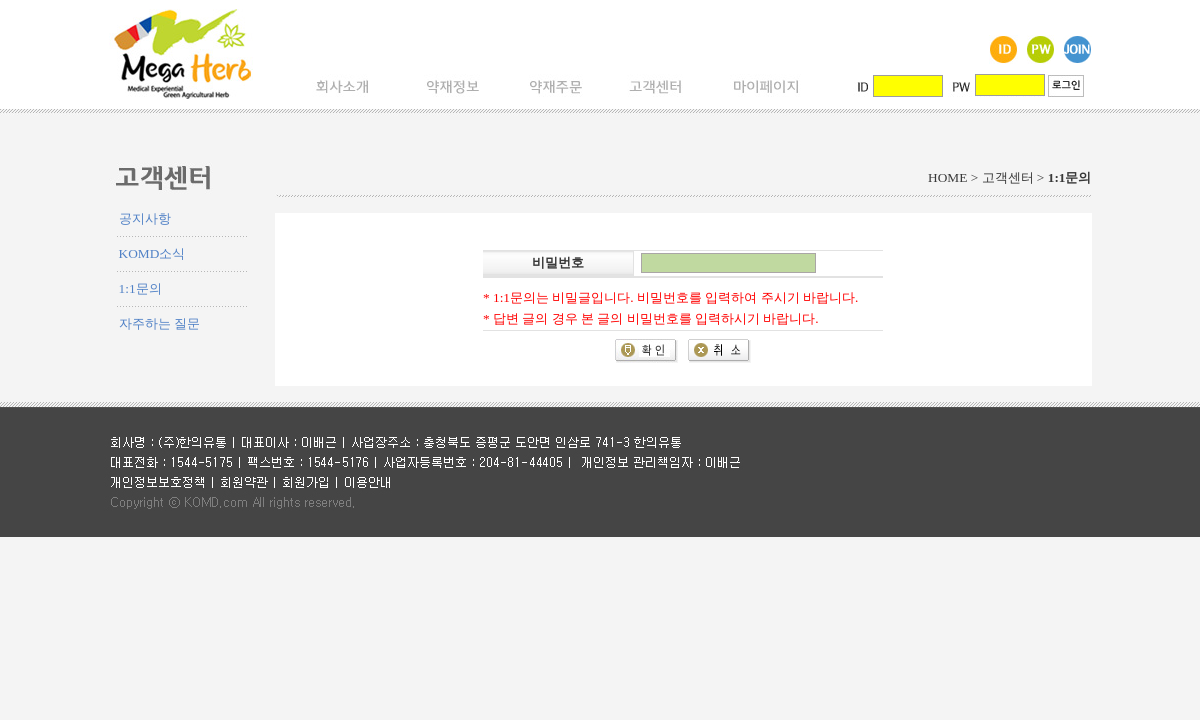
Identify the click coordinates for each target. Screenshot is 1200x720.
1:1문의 (140, 288)
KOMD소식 (152, 253)
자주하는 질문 (159, 323)
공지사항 (145, 218)
